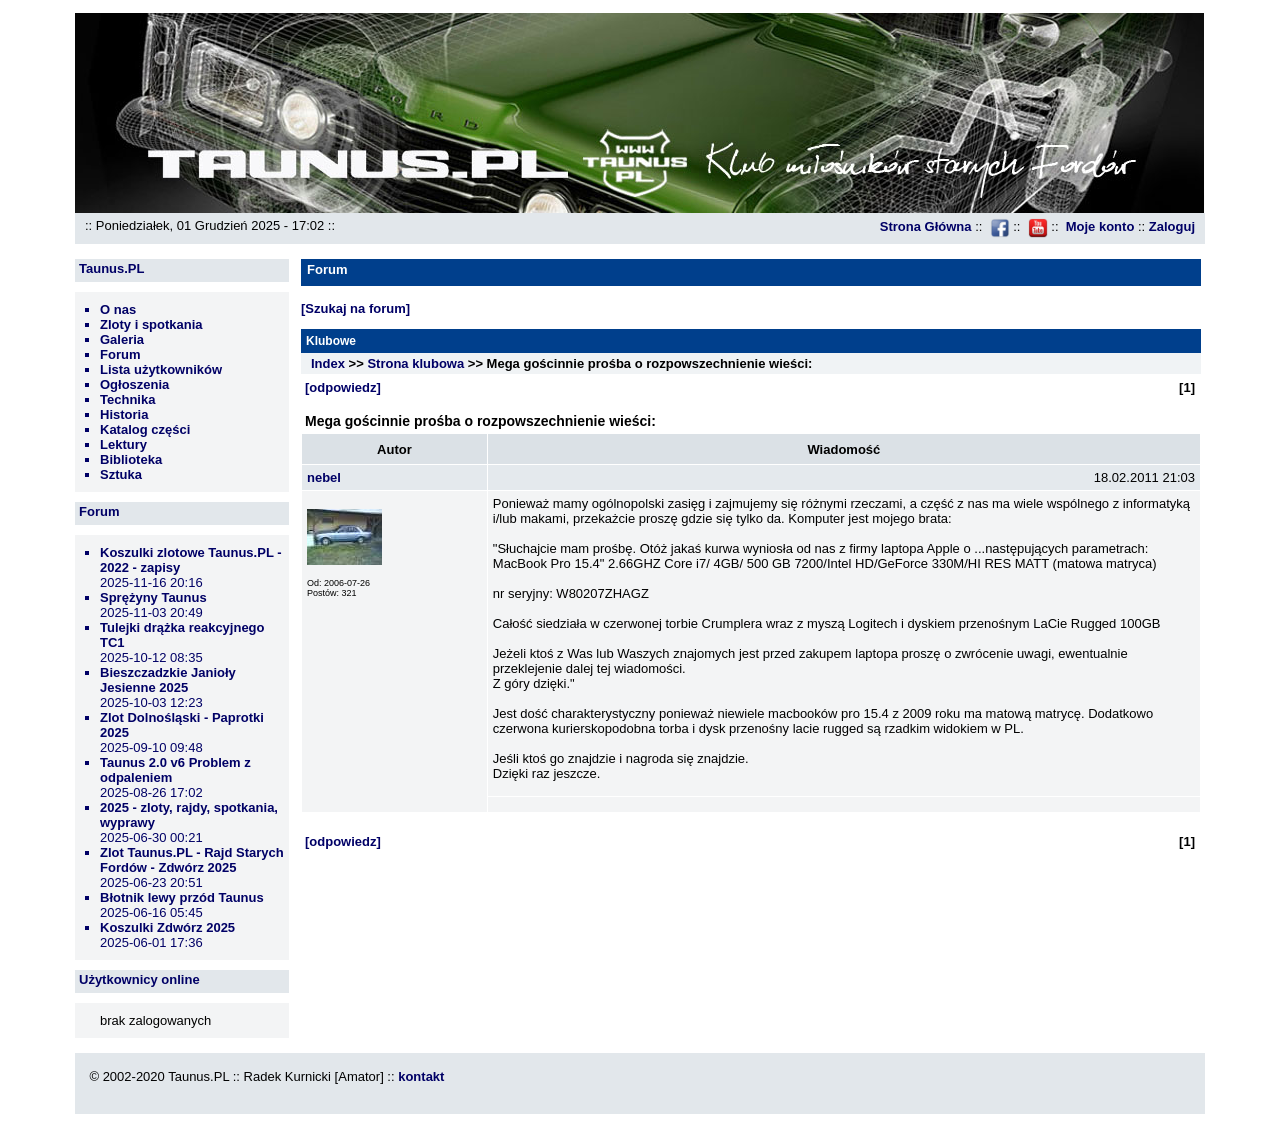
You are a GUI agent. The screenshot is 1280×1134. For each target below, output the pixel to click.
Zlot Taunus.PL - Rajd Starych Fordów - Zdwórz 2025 (192, 860)
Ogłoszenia (134, 384)
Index (328, 363)
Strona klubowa (415, 363)
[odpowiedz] (343, 387)
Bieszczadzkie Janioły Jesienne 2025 (168, 680)
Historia (124, 414)
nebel (324, 477)
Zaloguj (1172, 226)
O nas (118, 309)
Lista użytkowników (161, 369)
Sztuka (121, 474)
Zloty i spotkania (151, 324)
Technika (127, 399)
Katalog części (145, 429)
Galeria (122, 339)
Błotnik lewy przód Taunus (182, 897)
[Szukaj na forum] (355, 308)
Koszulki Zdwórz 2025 (167, 927)
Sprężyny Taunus (153, 597)
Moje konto (1100, 226)
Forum (120, 354)
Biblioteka (131, 459)
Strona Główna (926, 226)
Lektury (123, 444)
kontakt (421, 1076)
